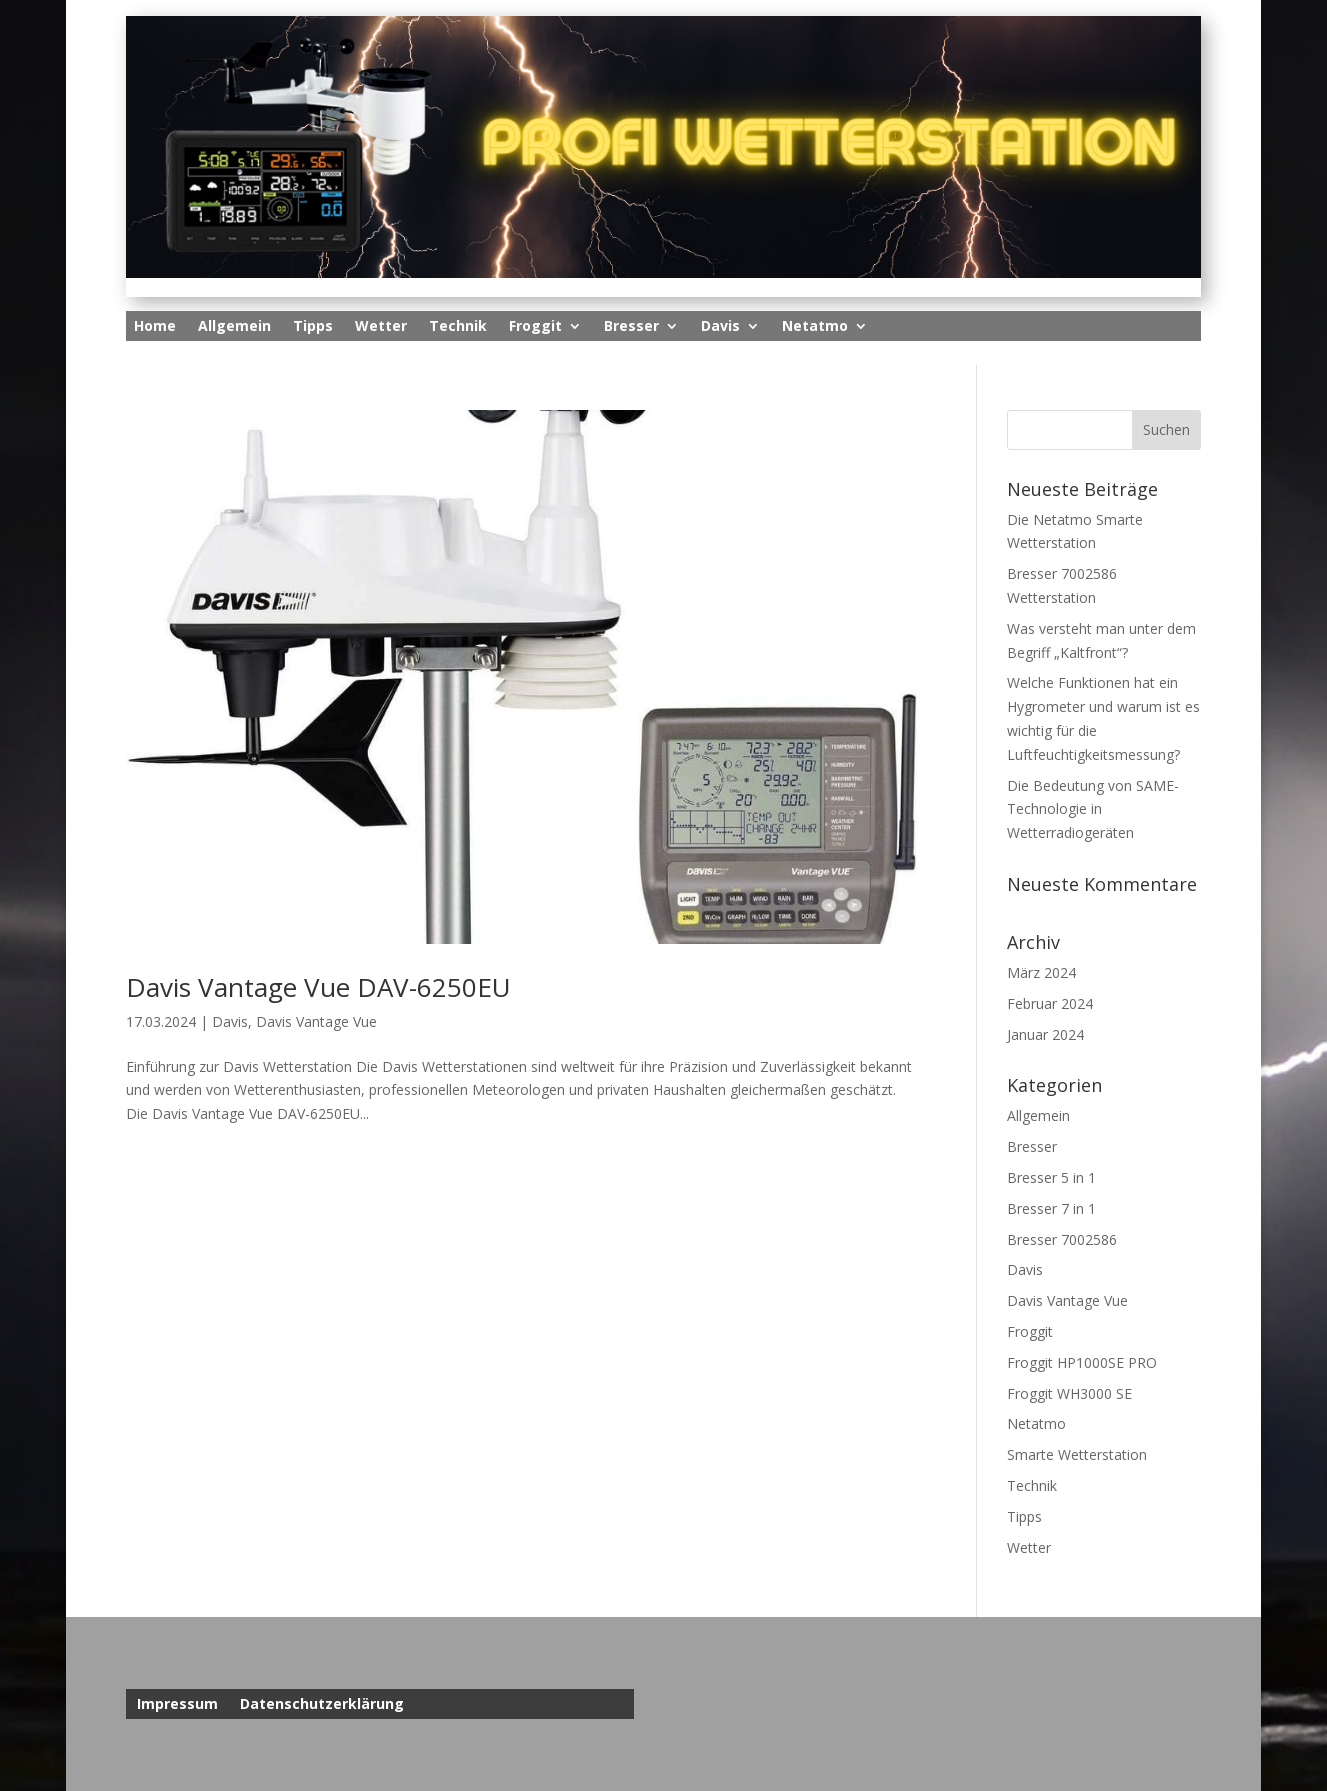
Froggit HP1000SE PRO (1082, 1362)
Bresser (631, 327)
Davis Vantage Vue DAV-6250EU (318, 987)
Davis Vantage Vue (316, 1021)
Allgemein (234, 327)
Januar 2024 (1045, 1034)
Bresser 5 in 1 (1051, 1177)
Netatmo (815, 327)
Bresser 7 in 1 (1051, 1208)
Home (155, 327)
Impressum (177, 1705)
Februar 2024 (1050, 1003)
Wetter (381, 327)
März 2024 (1041, 972)
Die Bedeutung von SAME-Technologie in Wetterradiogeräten (1093, 809)
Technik (458, 327)
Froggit (535, 327)
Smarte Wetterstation (1077, 1454)
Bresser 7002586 (1062, 1239)
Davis (720, 327)
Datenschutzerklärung (322, 1705)
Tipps (313, 327)
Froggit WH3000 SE (1069, 1393)
